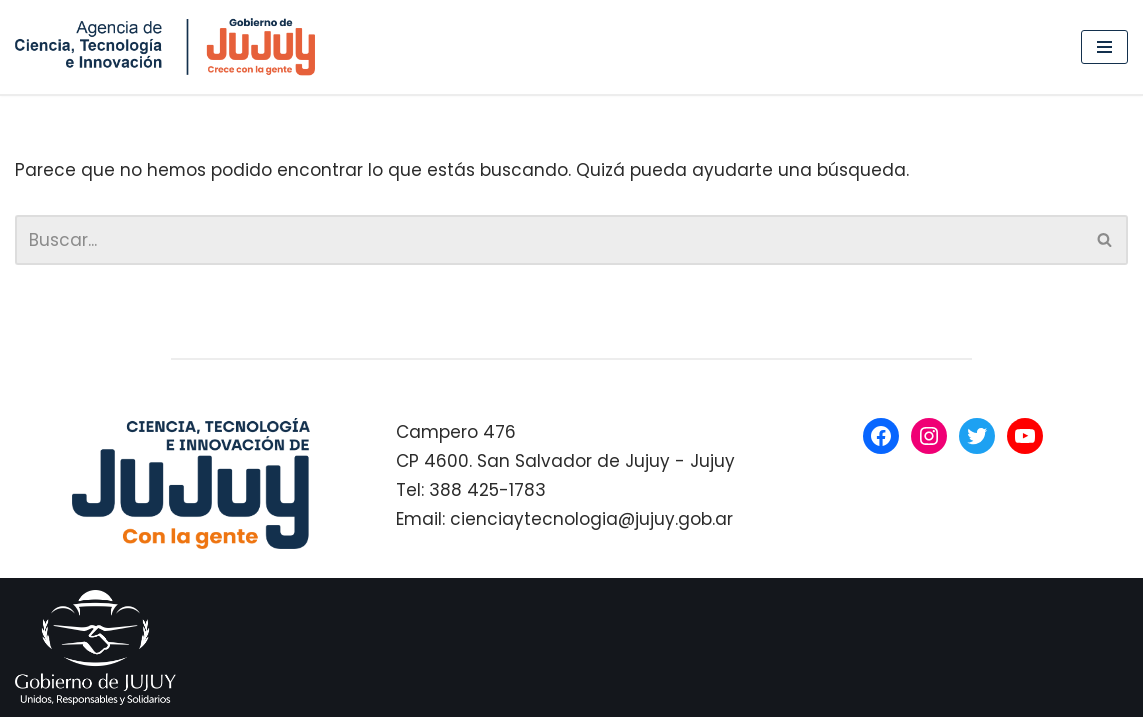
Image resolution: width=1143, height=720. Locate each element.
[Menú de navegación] (1104, 47)
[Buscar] (549, 240)
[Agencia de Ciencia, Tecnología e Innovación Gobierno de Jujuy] (170, 47)
